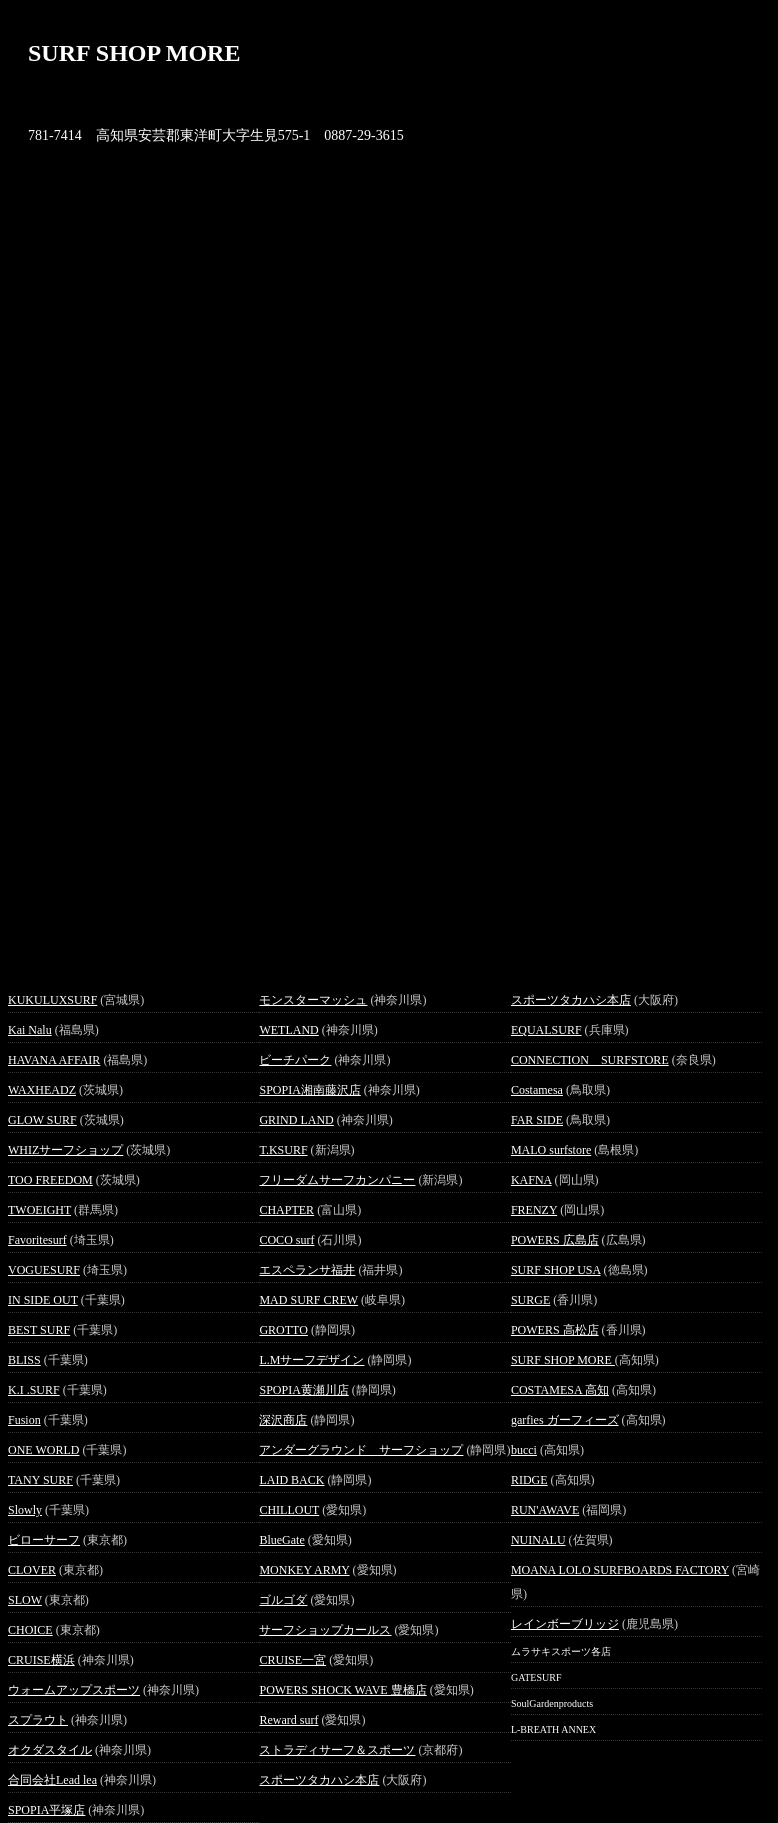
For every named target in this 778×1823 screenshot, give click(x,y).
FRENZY (534, 1210)
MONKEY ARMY (304, 1570)
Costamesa (537, 1090)
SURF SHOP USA (556, 1270)
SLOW (25, 1600)
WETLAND (288, 1030)
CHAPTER (286, 1210)
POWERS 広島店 (555, 1240)
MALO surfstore (551, 1150)
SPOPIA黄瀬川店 (303, 1390)
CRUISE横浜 (41, 1660)
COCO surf (286, 1240)
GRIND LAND (296, 1120)
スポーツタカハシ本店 (319, 1780)
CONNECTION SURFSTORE (590, 1060)
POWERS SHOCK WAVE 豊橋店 (342, 1690)
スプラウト (38, 1720)
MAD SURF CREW (308, 1300)
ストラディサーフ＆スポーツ (337, 1750)
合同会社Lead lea (52, 1780)
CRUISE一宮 (292, 1660)
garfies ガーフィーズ (565, 1420)
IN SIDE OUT (43, 1300)
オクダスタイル (50, 1750)
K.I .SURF (34, 1390)
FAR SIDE (537, 1120)
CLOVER (32, 1570)
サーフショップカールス (325, 1630)
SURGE (530, 1300)
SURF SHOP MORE (563, 1360)
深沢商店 (283, 1420)
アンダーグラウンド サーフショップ (361, 1450)
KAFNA (531, 1180)
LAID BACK (291, 1480)
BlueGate (281, 1540)
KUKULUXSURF (52, 1000)
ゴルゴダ (283, 1600)
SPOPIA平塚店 (46, 1810)
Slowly (25, 1510)
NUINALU (538, 1540)
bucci (524, 1450)
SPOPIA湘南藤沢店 (309, 1090)
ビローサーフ (44, 1540)
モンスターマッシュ (313, 1000)
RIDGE (529, 1480)
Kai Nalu (30, 1030)
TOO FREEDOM (50, 1180)
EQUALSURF (546, 1030)
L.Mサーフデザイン (311, 1360)
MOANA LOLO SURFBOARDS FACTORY (620, 1570)
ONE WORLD (43, 1450)
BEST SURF (39, 1330)
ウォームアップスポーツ (74, 1690)
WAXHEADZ (42, 1090)
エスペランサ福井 (307, 1270)
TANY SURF (40, 1480)
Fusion (24, 1420)
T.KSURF (283, 1150)
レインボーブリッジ (565, 1624)
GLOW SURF (42, 1120)
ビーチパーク (295, 1060)
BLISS (24, 1360)
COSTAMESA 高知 (560, 1390)
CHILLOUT (289, 1510)
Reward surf (288, 1720)
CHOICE (30, 1630)
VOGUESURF (44, 1270)
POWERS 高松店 (555, 1330)
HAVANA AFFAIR (54, 1060)
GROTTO (283, 1330)
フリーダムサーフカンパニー (337, 1180)
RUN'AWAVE (545, 1510)
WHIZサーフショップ (65, 1150)
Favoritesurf (37, 1240)
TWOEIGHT (39, 1210)
